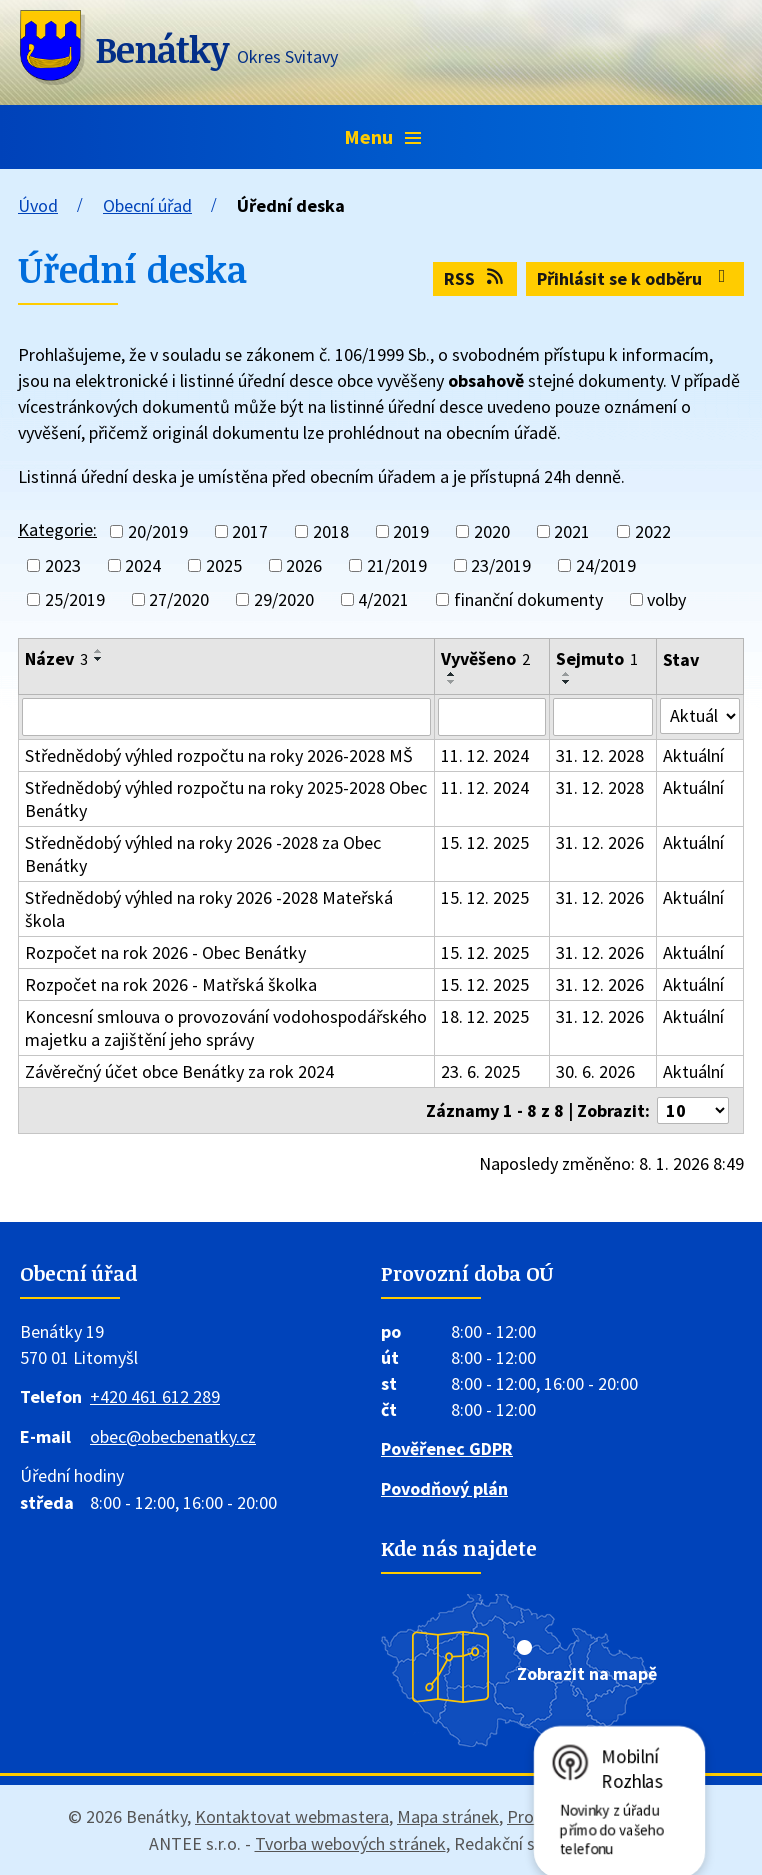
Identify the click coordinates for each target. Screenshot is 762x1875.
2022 (653, 531)
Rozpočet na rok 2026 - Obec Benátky (165, 952)
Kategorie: (57, 529)
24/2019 (606, 565)
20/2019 (158, 531)
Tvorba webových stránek (350, 1843)
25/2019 (75, 599)
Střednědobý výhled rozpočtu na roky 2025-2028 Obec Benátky (226, 799)
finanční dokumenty (528, 599)
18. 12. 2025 (485, 1016)
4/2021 (383, 599)
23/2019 (501, 565)
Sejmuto (597, 658)
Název (56, 658)
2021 (572, 531)
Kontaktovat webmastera (292, 1816)
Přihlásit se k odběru (635, 278)
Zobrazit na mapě (587, 1673)
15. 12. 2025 (485, 842)
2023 (63, 565)
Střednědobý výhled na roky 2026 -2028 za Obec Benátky (203, 854)
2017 (250, 531)
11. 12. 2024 (485, 755)
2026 (304, 565)
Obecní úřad (147, 205)
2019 (411, 531)
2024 (143, 565)
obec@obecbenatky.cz (173, 1436)
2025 (224, 565)
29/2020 (284, 599)
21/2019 (397, 565)
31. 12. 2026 (600, 842)
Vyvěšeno (485, 658)
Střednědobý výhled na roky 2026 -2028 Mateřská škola (209, 909)
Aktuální (693, 755)
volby (666, 599)
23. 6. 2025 (480, 1071)
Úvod (38, 205)
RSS (475, 278)
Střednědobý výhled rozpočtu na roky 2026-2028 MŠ (219, 755)
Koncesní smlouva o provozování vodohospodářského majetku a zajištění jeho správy (226, 1028)
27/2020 (179, 599)
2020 (492, 531)
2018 (331, 531)
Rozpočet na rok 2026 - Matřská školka (171, 984)
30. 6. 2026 (595, 1071)
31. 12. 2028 (600, 755)
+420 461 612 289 (155, 1396)
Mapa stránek (448, 1816)
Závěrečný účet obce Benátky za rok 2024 (179, 1071)
